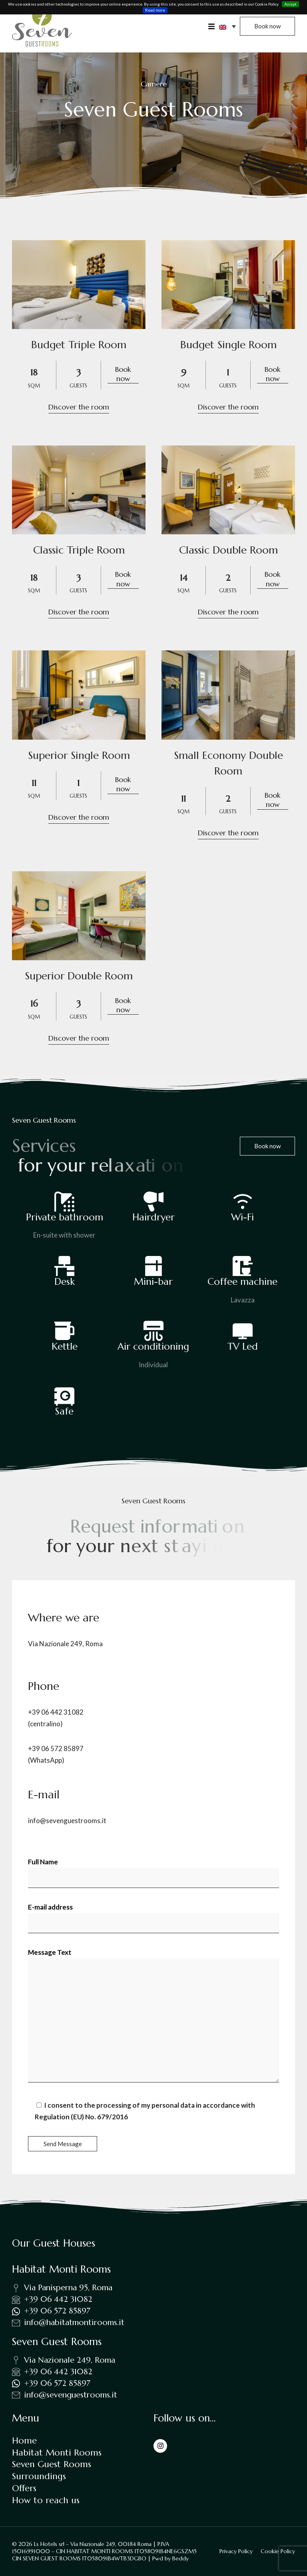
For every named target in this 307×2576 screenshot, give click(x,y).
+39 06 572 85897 (56, 1748)
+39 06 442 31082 (56, 1712)
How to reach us (46, 2500)
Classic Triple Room (79, 550)
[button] (227, 26)
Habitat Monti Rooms (57, 2452)
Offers (24, 2488)
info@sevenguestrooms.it (67, 1820)
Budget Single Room (228, 344)
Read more (155, 10)
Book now (123, 374)
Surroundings (39, 2476)
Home (24, 2440)
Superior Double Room (79, 975)
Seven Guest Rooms (51, 2464)
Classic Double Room (228, 550)
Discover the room (78, 406)
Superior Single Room (79, 755)
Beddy (180, 2558)
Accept (290, 4)
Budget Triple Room (78, 344)
